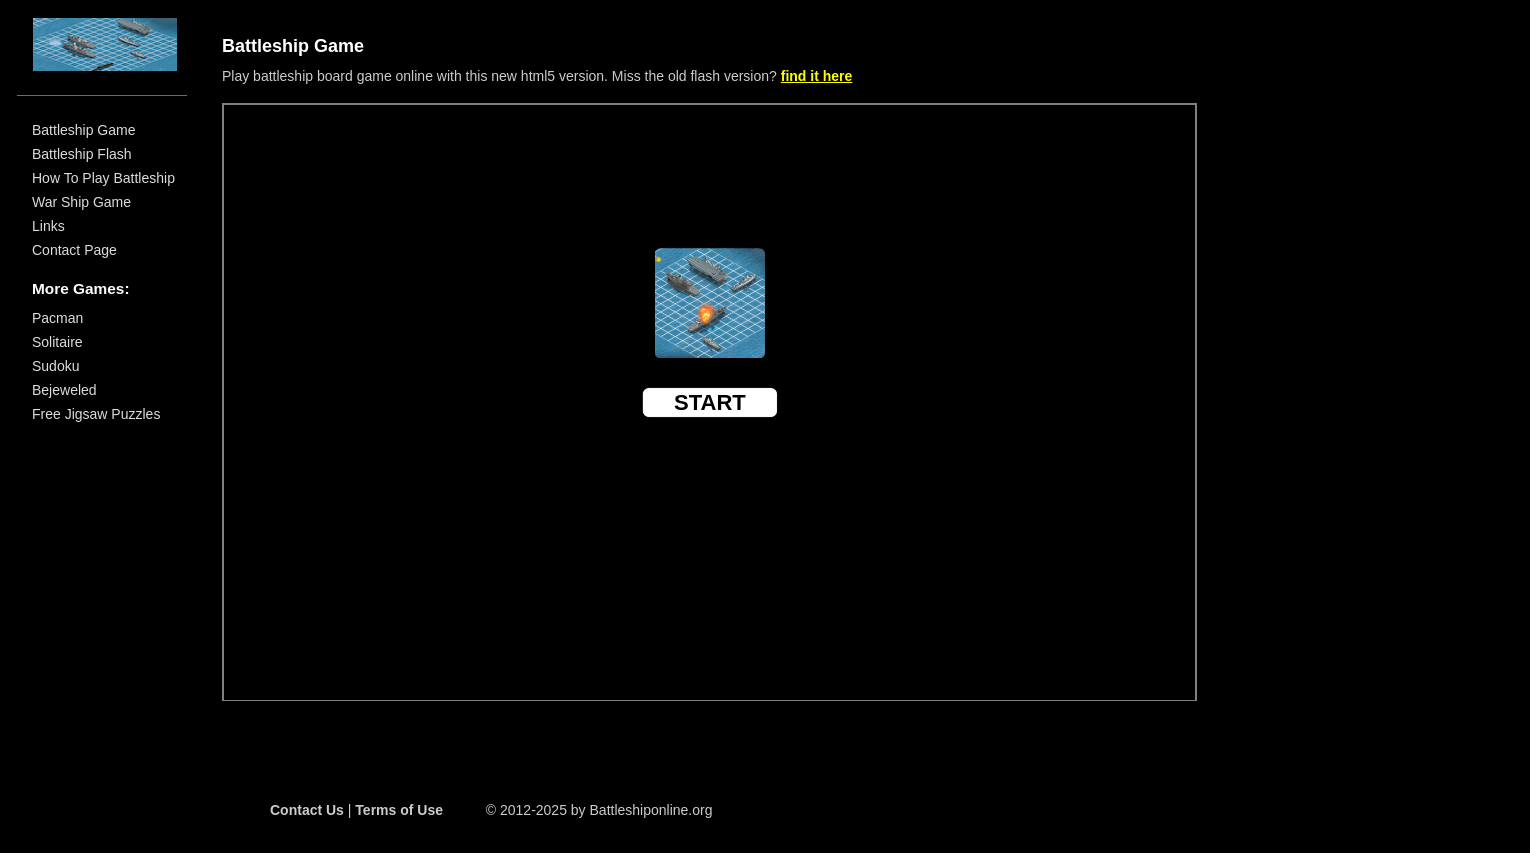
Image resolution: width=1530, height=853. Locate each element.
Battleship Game (84, 129)
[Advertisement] (1301, 315)
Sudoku (55, 365)
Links (48, 225)
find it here (817, 76)
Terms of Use (399, 810)
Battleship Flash (82, 153)
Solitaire (57, 341)
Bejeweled (64, 389)
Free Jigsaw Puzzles (96, 413)
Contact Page (74, 249)
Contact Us (307, 810)
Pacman (57, 317)
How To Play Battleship (103, 177)
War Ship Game (81, 201)
